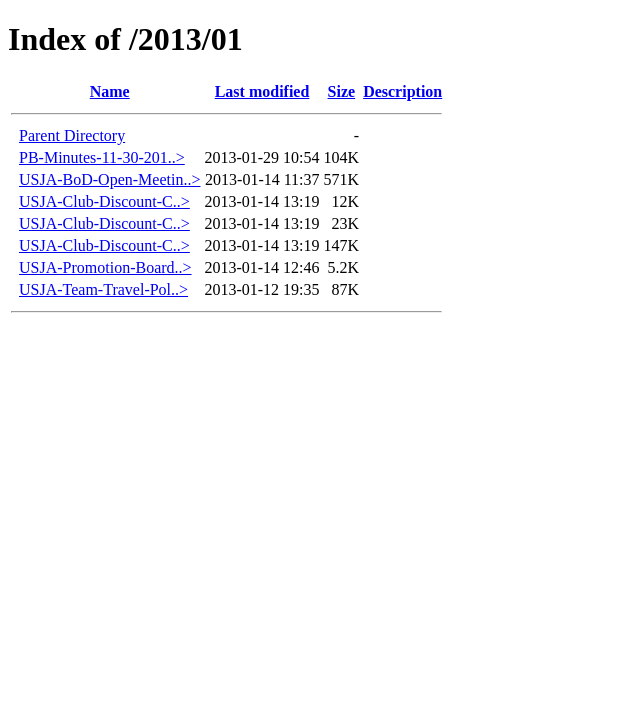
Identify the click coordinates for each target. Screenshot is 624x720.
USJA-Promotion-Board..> (105, 267)
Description (402, 91)
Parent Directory (72, 135)
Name (110, 91)
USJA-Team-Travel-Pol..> (103, 289)
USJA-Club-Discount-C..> (104, 201)
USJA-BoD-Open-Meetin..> (109, 179)
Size (342, 91)
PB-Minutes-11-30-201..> (102, 157)
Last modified (262, 91)
